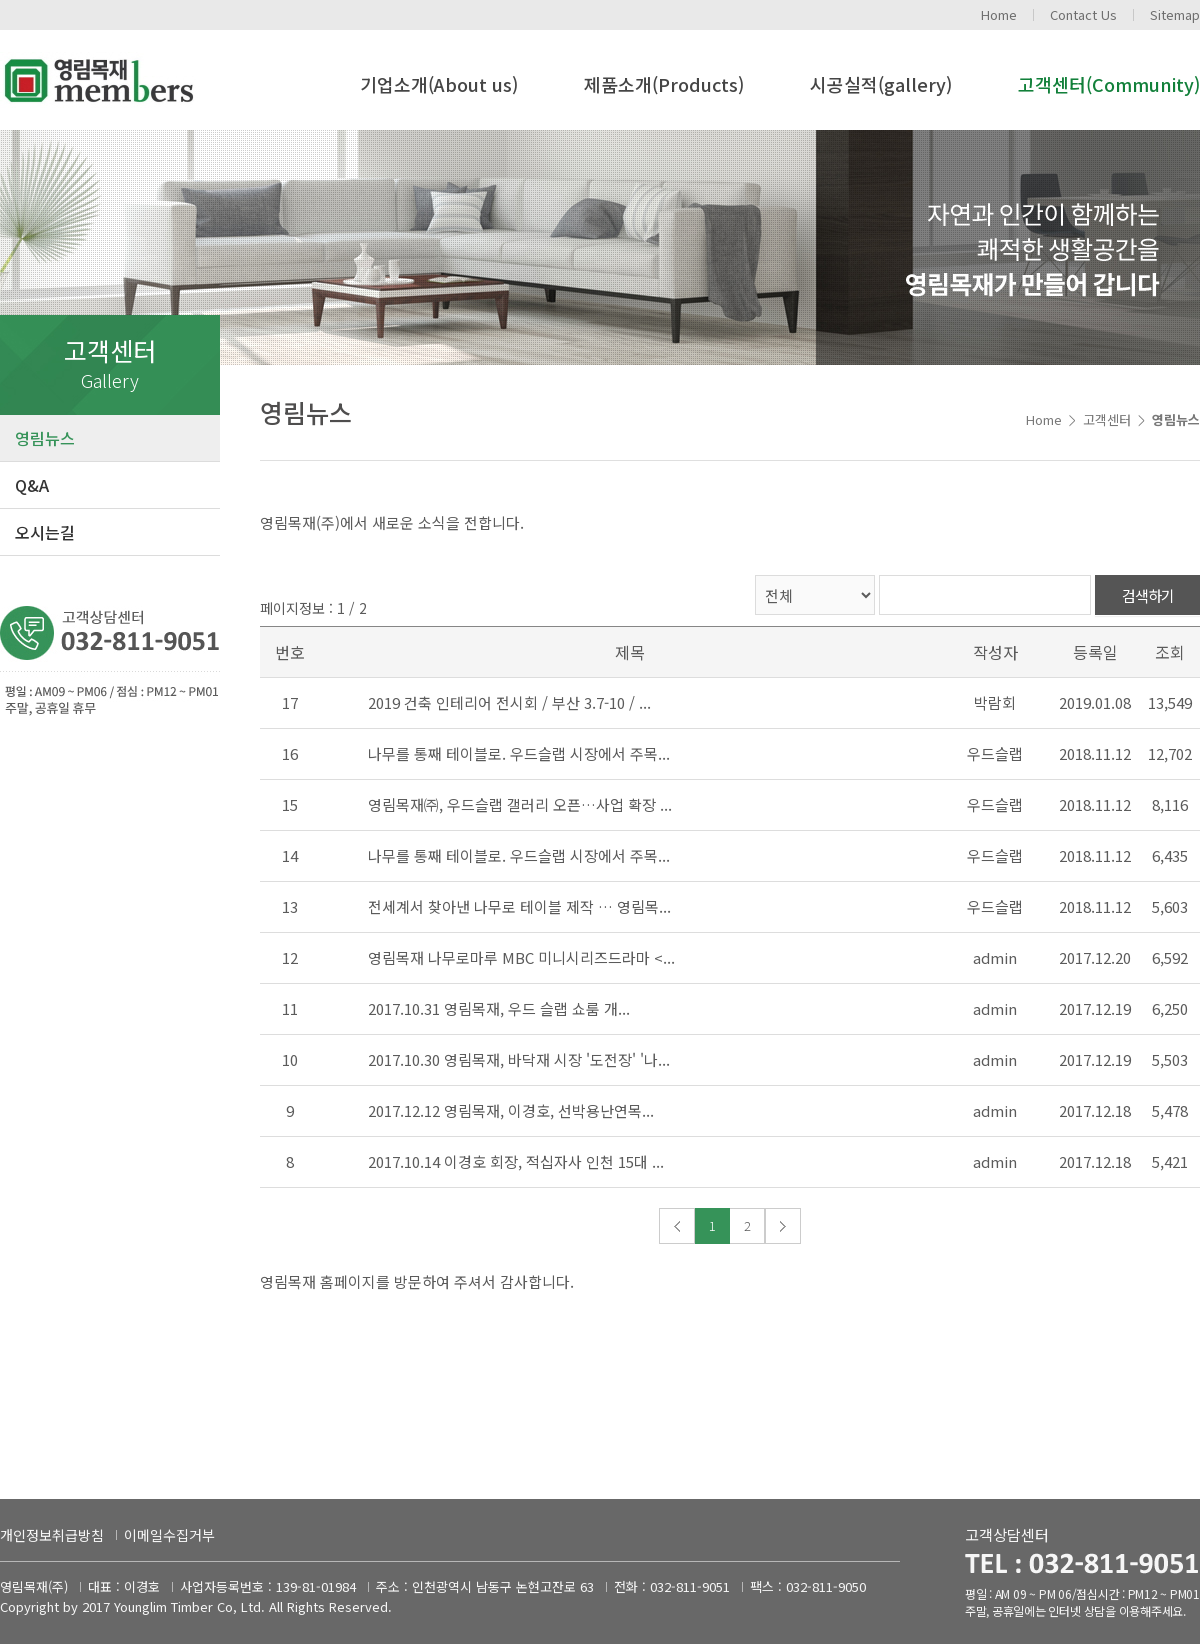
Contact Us (1083, 14)
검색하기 (1148, 595)
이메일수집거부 (169, 1535)
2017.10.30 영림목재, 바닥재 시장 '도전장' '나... (519, 1059)
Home (999, 14)
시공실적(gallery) (881, 84)
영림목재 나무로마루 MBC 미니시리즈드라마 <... (521, 957)
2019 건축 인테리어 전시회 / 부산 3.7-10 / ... (509, 702)
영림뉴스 (45, 438)
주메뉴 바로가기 (0, 0)
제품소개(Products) (664, 84)
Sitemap (1175, 14)
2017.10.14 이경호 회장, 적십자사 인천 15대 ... (516, 1161)
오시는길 (45, 532)
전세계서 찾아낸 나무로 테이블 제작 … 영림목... (519, 906)
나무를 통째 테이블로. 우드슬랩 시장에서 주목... (519, 753)
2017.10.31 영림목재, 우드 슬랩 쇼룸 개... (499, 1008)
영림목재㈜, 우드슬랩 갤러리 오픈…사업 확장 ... (520, 804)
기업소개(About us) (439, 84)
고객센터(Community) (1109, 84)
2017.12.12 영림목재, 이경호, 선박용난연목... (511, 1110)
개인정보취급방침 (52, 1535)
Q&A (32, 485)
